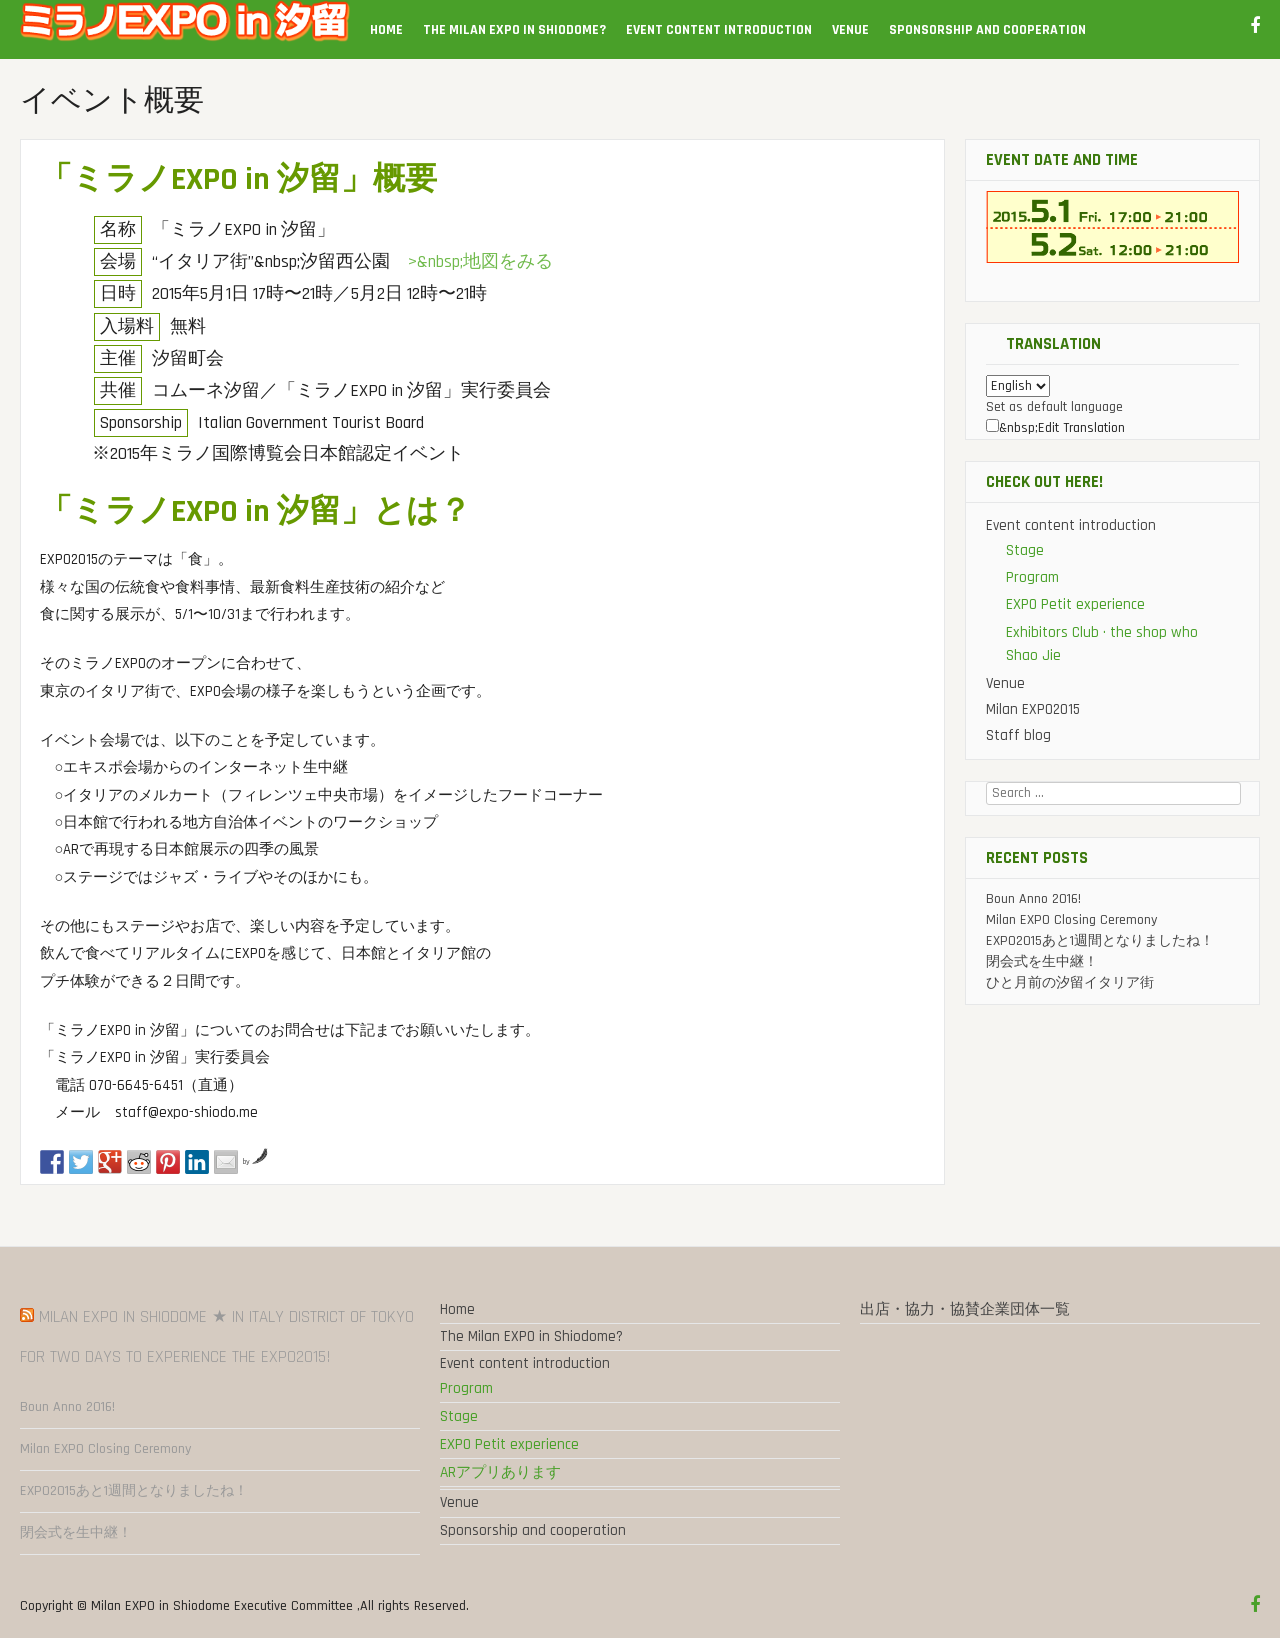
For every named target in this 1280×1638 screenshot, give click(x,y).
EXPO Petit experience (1075, 604)
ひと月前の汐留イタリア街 (1070, 983)
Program (1032, 577)
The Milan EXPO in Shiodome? (514, 30)
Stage (1025, 550)
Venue (850, 30)
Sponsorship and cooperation (987, 30)
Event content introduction (719, 30)
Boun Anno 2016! (1033, 899)
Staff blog (1018, 735)
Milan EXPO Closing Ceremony (1071, 920)
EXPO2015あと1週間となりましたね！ (1100, 941)
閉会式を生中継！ (1042, 962)
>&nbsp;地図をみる (480, 262)
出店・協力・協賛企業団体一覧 (965, 1309)
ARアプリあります (500, 1472)
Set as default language (1054, 407)
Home (386, 30)
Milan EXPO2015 (1033, 709)
